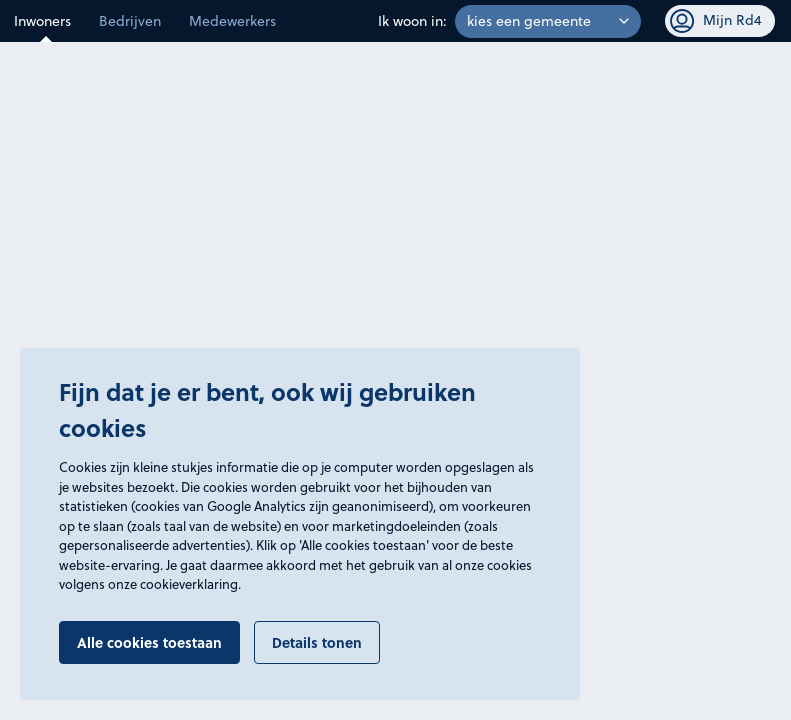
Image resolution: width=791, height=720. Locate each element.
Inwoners (42, 21)
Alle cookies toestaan (149, 642)
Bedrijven (130, 21)
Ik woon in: (412, 21)
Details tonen (317, 642)
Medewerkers (232, 21)
